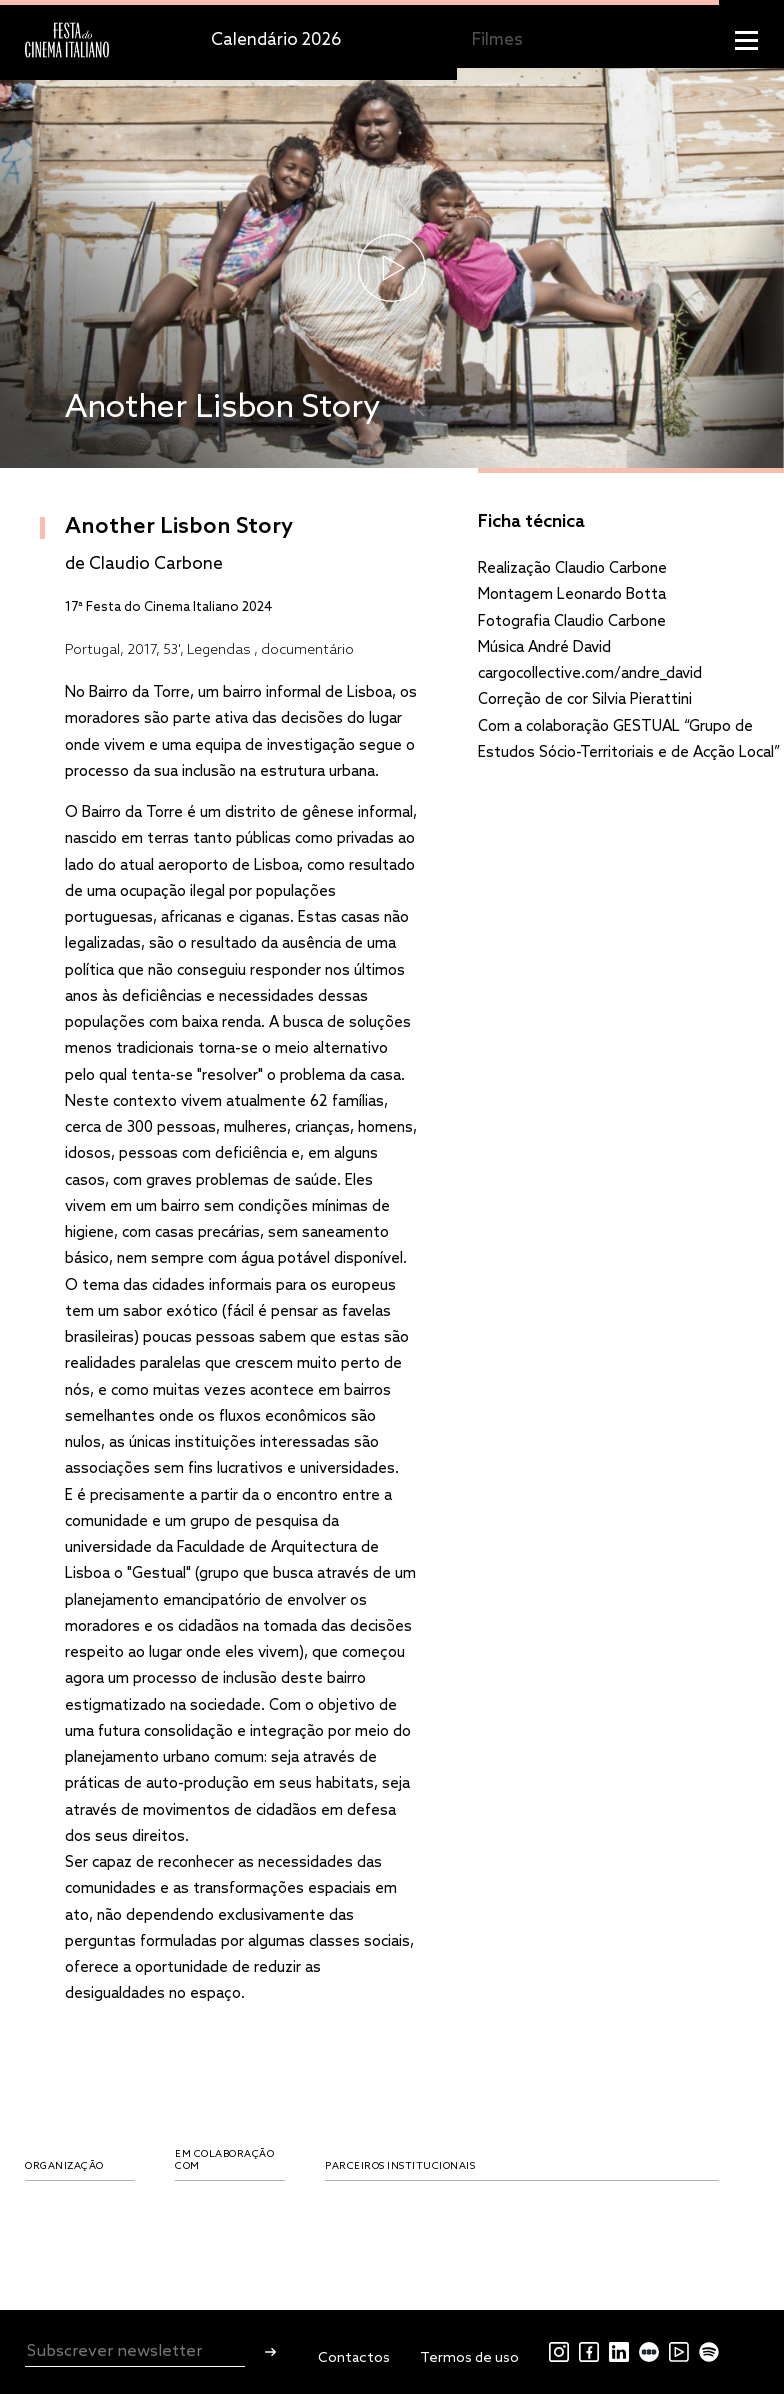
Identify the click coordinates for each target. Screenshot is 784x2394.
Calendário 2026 (276, 40)
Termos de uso (469, 2358)
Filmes (497, 40)
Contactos (354, 2358)
